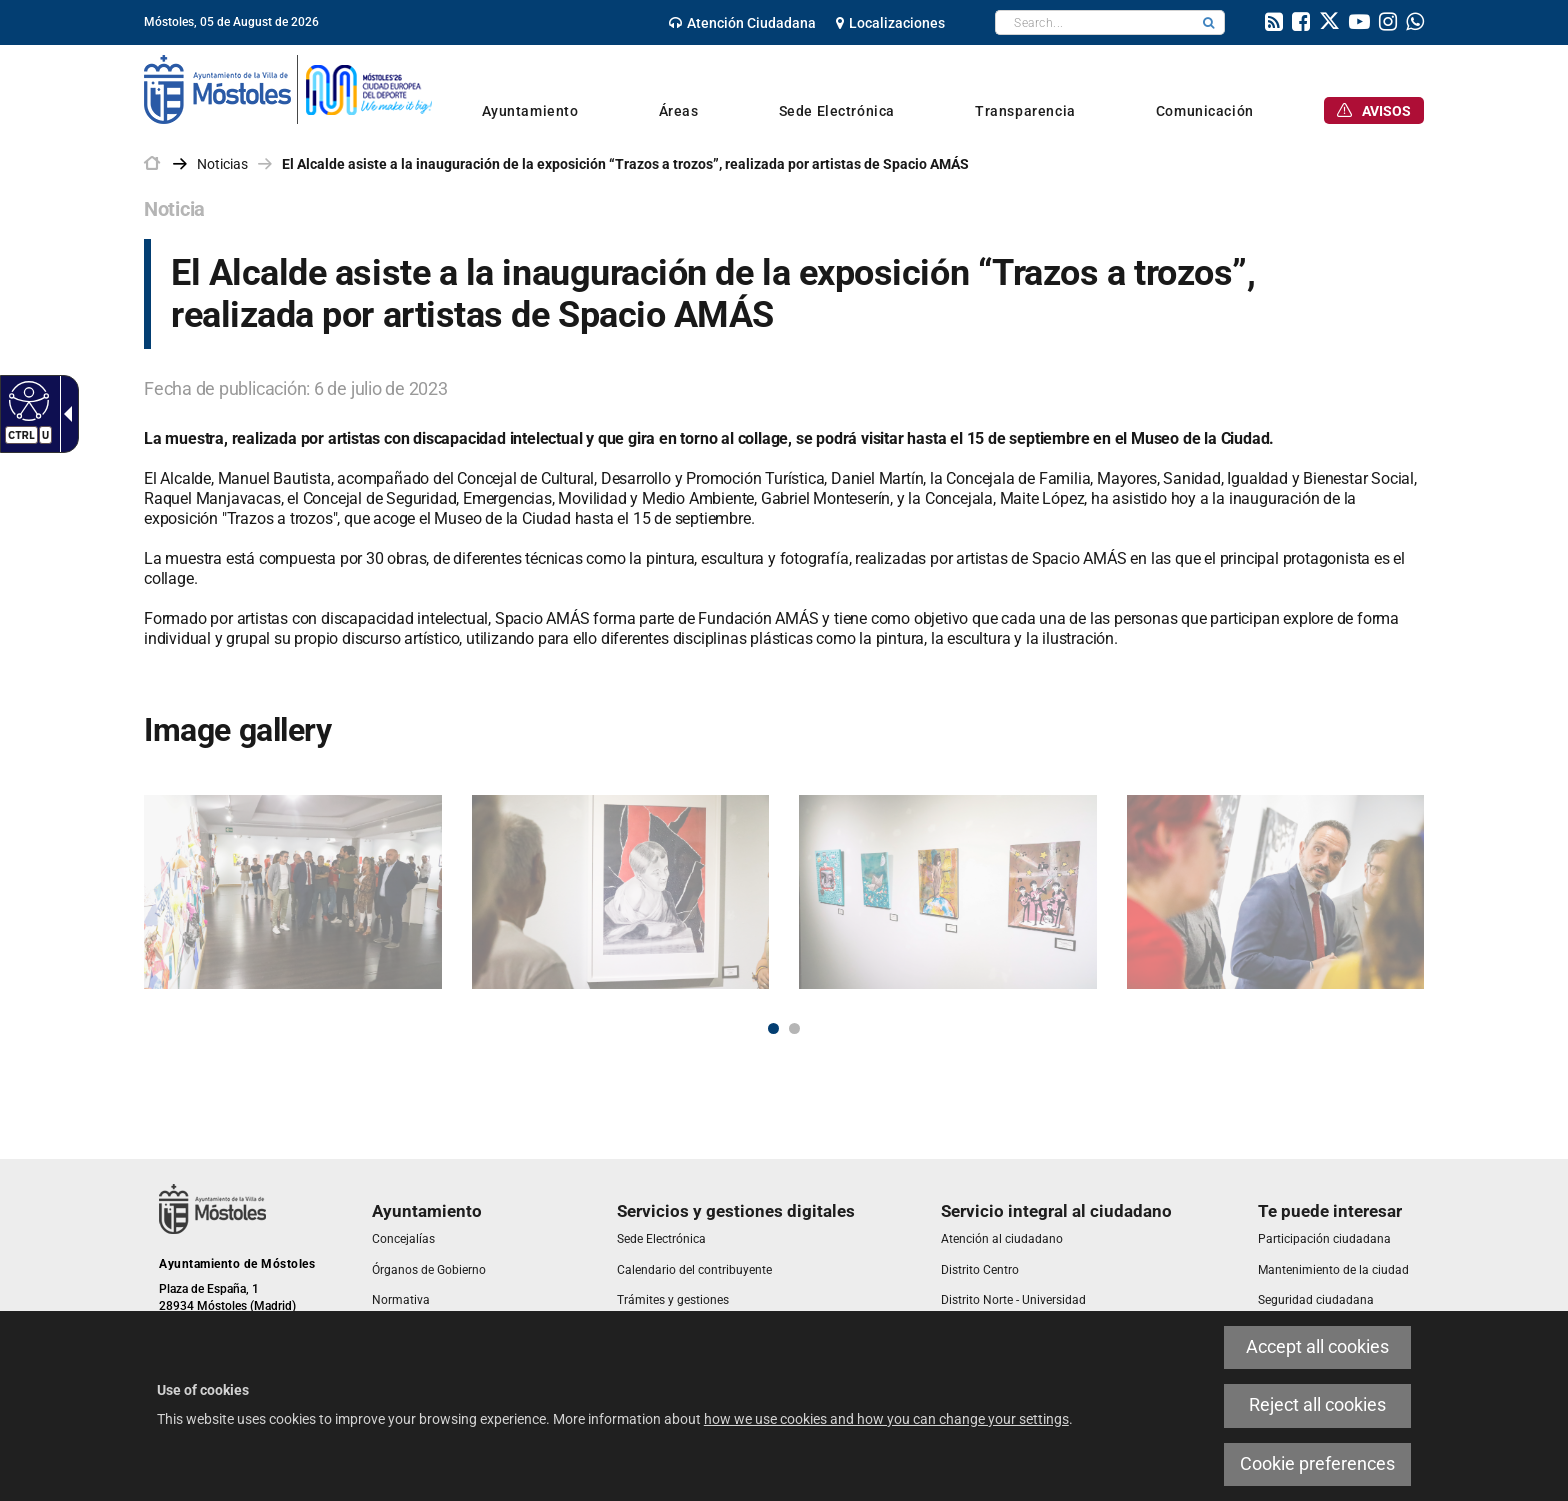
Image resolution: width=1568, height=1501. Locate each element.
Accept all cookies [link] (1317, 1347)
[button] (1209, 22)
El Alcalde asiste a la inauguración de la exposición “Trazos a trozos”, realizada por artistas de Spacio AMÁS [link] (625, 164)
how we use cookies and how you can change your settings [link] (886, 1419)
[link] (26, 400)
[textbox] (1094, 22)
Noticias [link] (222, 164)
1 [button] (773, 1028)
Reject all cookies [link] (1317, 1405)
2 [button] (794, 1028)
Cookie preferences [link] (1317, 1464)
